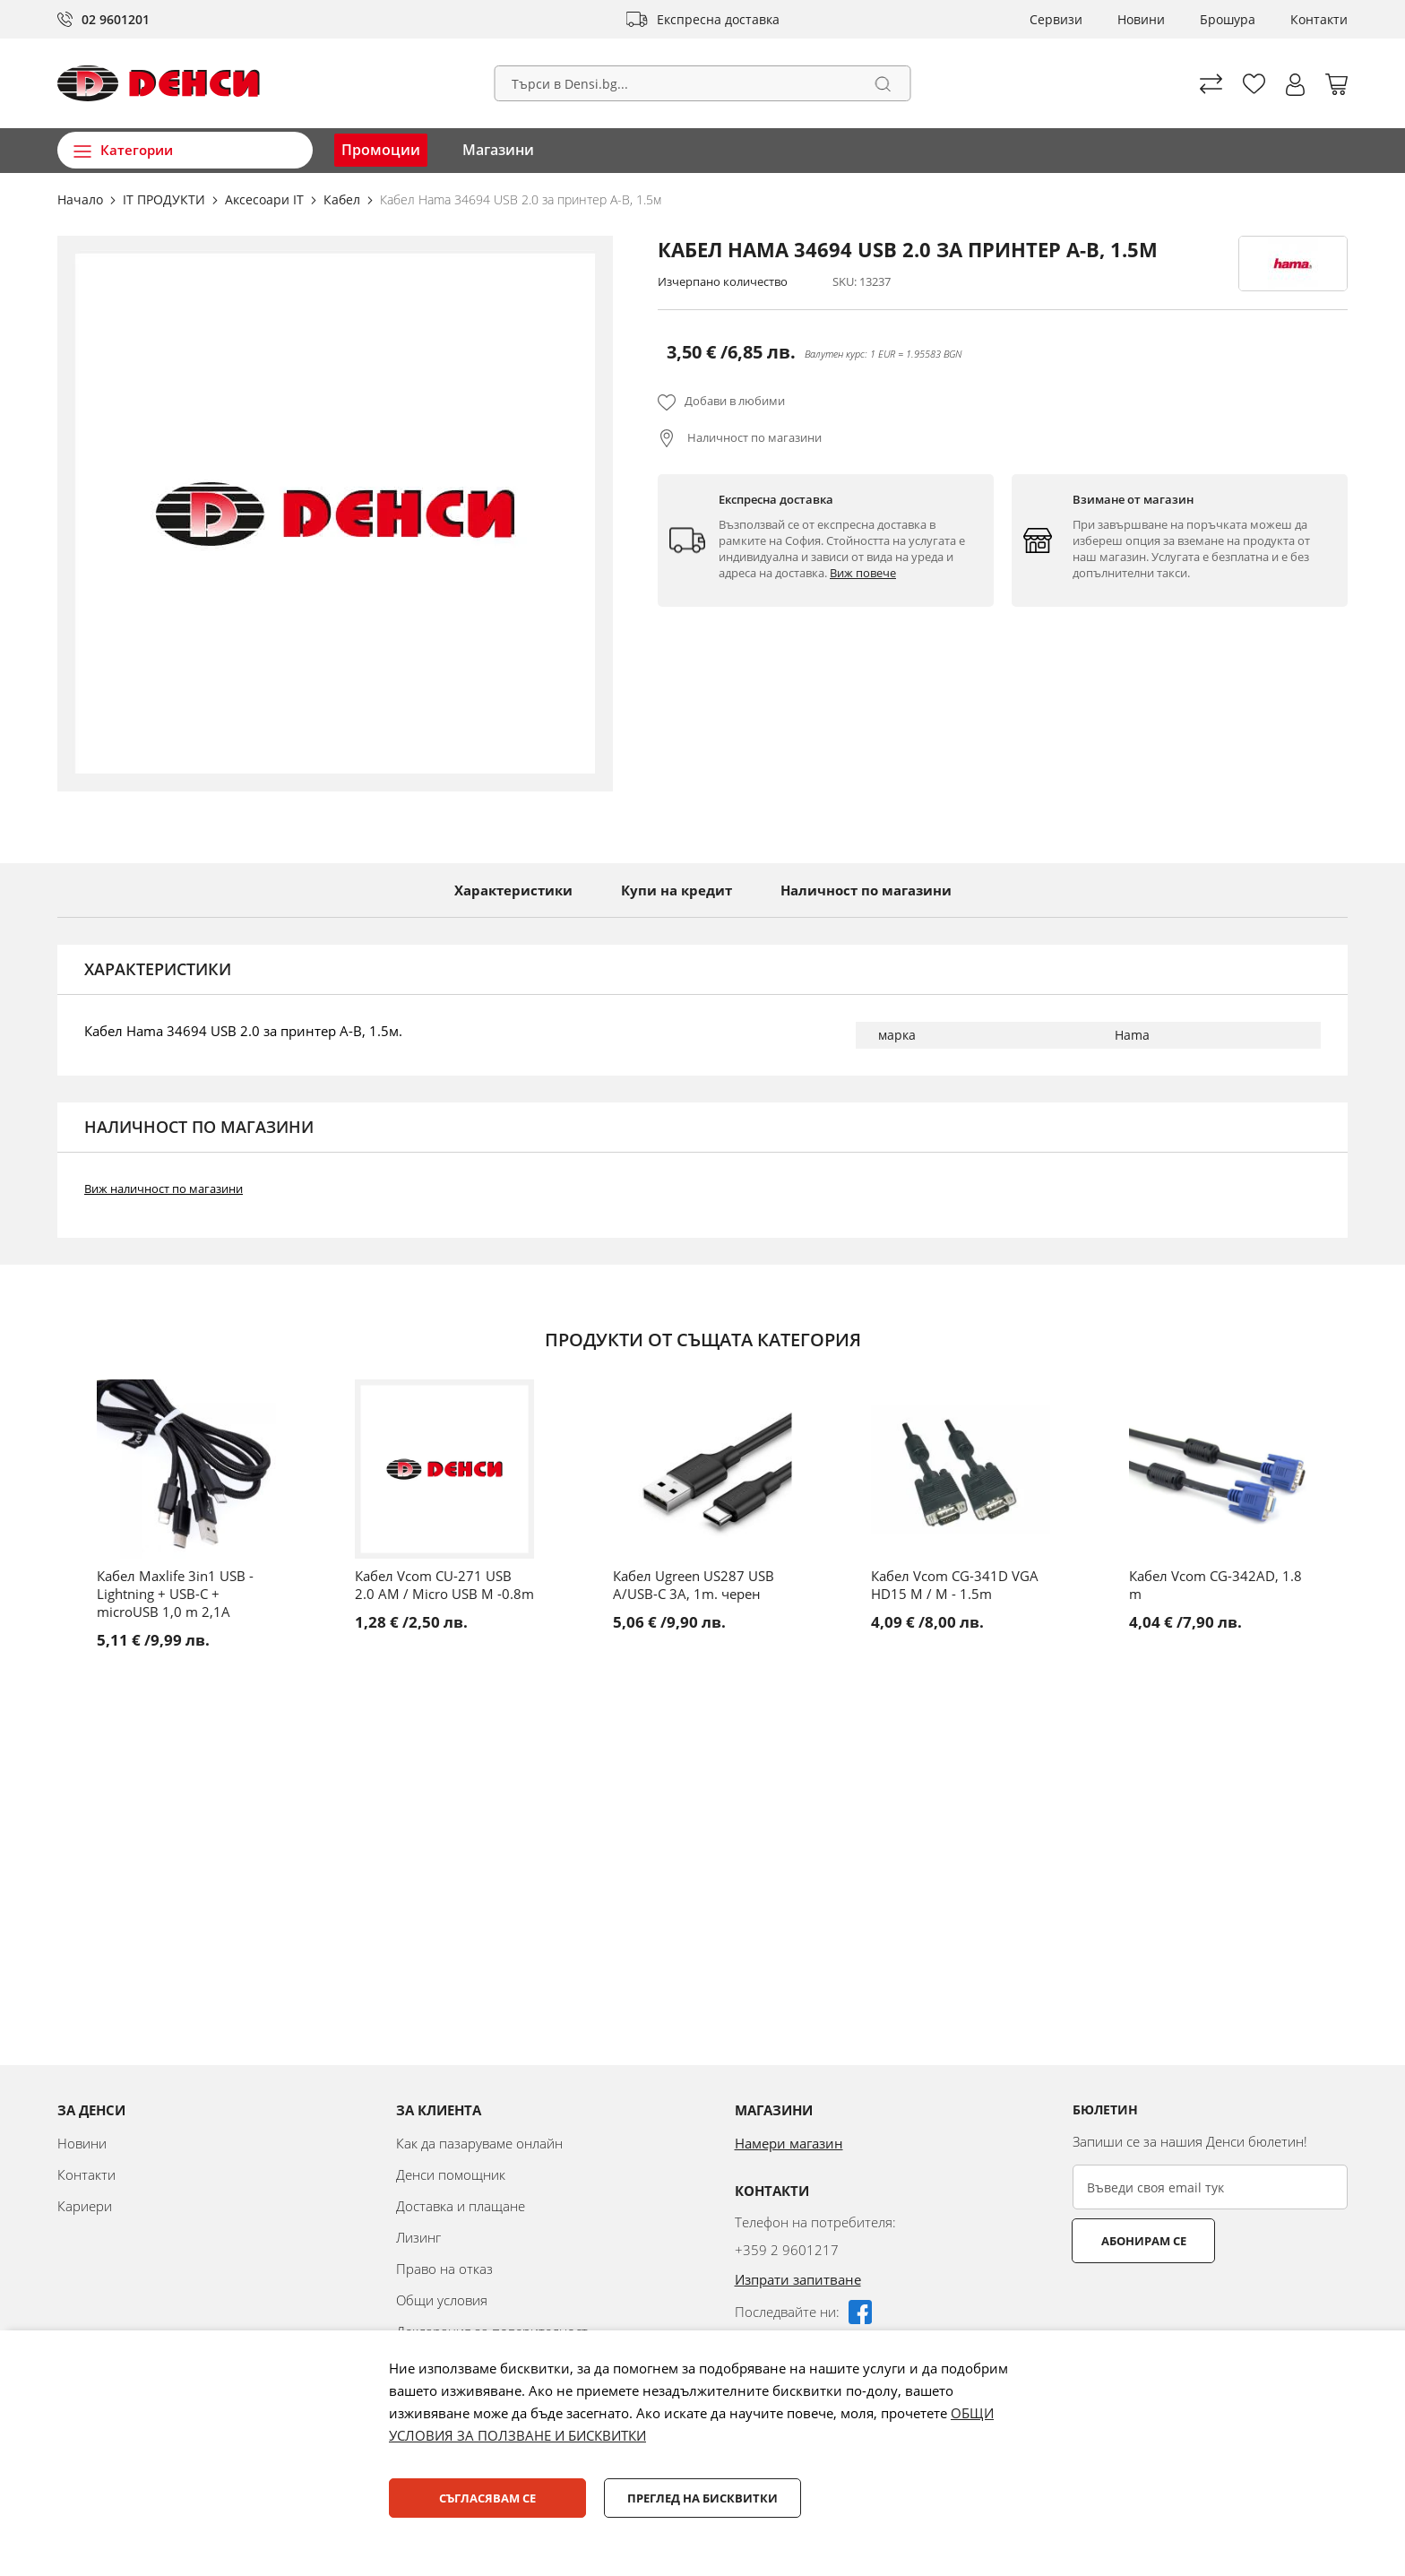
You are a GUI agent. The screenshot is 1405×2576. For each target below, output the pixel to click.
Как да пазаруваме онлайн (479, 2143)
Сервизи (1056, 19)
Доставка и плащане (460, 2206)
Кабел (343, 199)
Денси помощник (450, 2174)
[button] (1295, 84)
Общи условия (441, 2300)
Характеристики (513, 890)
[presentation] (1209, 2307)
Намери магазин (789, 2143)
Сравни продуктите (1211, 83)
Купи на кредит (676, 890)
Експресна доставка (718, 19)
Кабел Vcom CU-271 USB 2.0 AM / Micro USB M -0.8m (444, 1585)
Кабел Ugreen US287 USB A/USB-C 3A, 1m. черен (693, 1585)
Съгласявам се (487, 2498)
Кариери (84, 2206)
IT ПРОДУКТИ (166, 199)
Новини (1141, 19)
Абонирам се (1143, 2241)
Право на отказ (444, 2269)
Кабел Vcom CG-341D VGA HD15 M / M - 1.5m (955, 1585)
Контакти (1319, 19)
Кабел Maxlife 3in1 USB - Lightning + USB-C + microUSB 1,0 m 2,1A (175, 1594)
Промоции (380, 150)
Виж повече (863, 573)
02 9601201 (116, 19)
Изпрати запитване (798, 2279)
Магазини (498, 150)
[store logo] (158, 83)
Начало (82, 199)
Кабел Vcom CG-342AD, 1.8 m (1215, 1585)
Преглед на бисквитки (702, 2498)
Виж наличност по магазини (163, 1188)
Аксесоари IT (266, 199)
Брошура (1227, 19)
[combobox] (703, 83)
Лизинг (418, 2237)
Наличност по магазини (753, 437)
